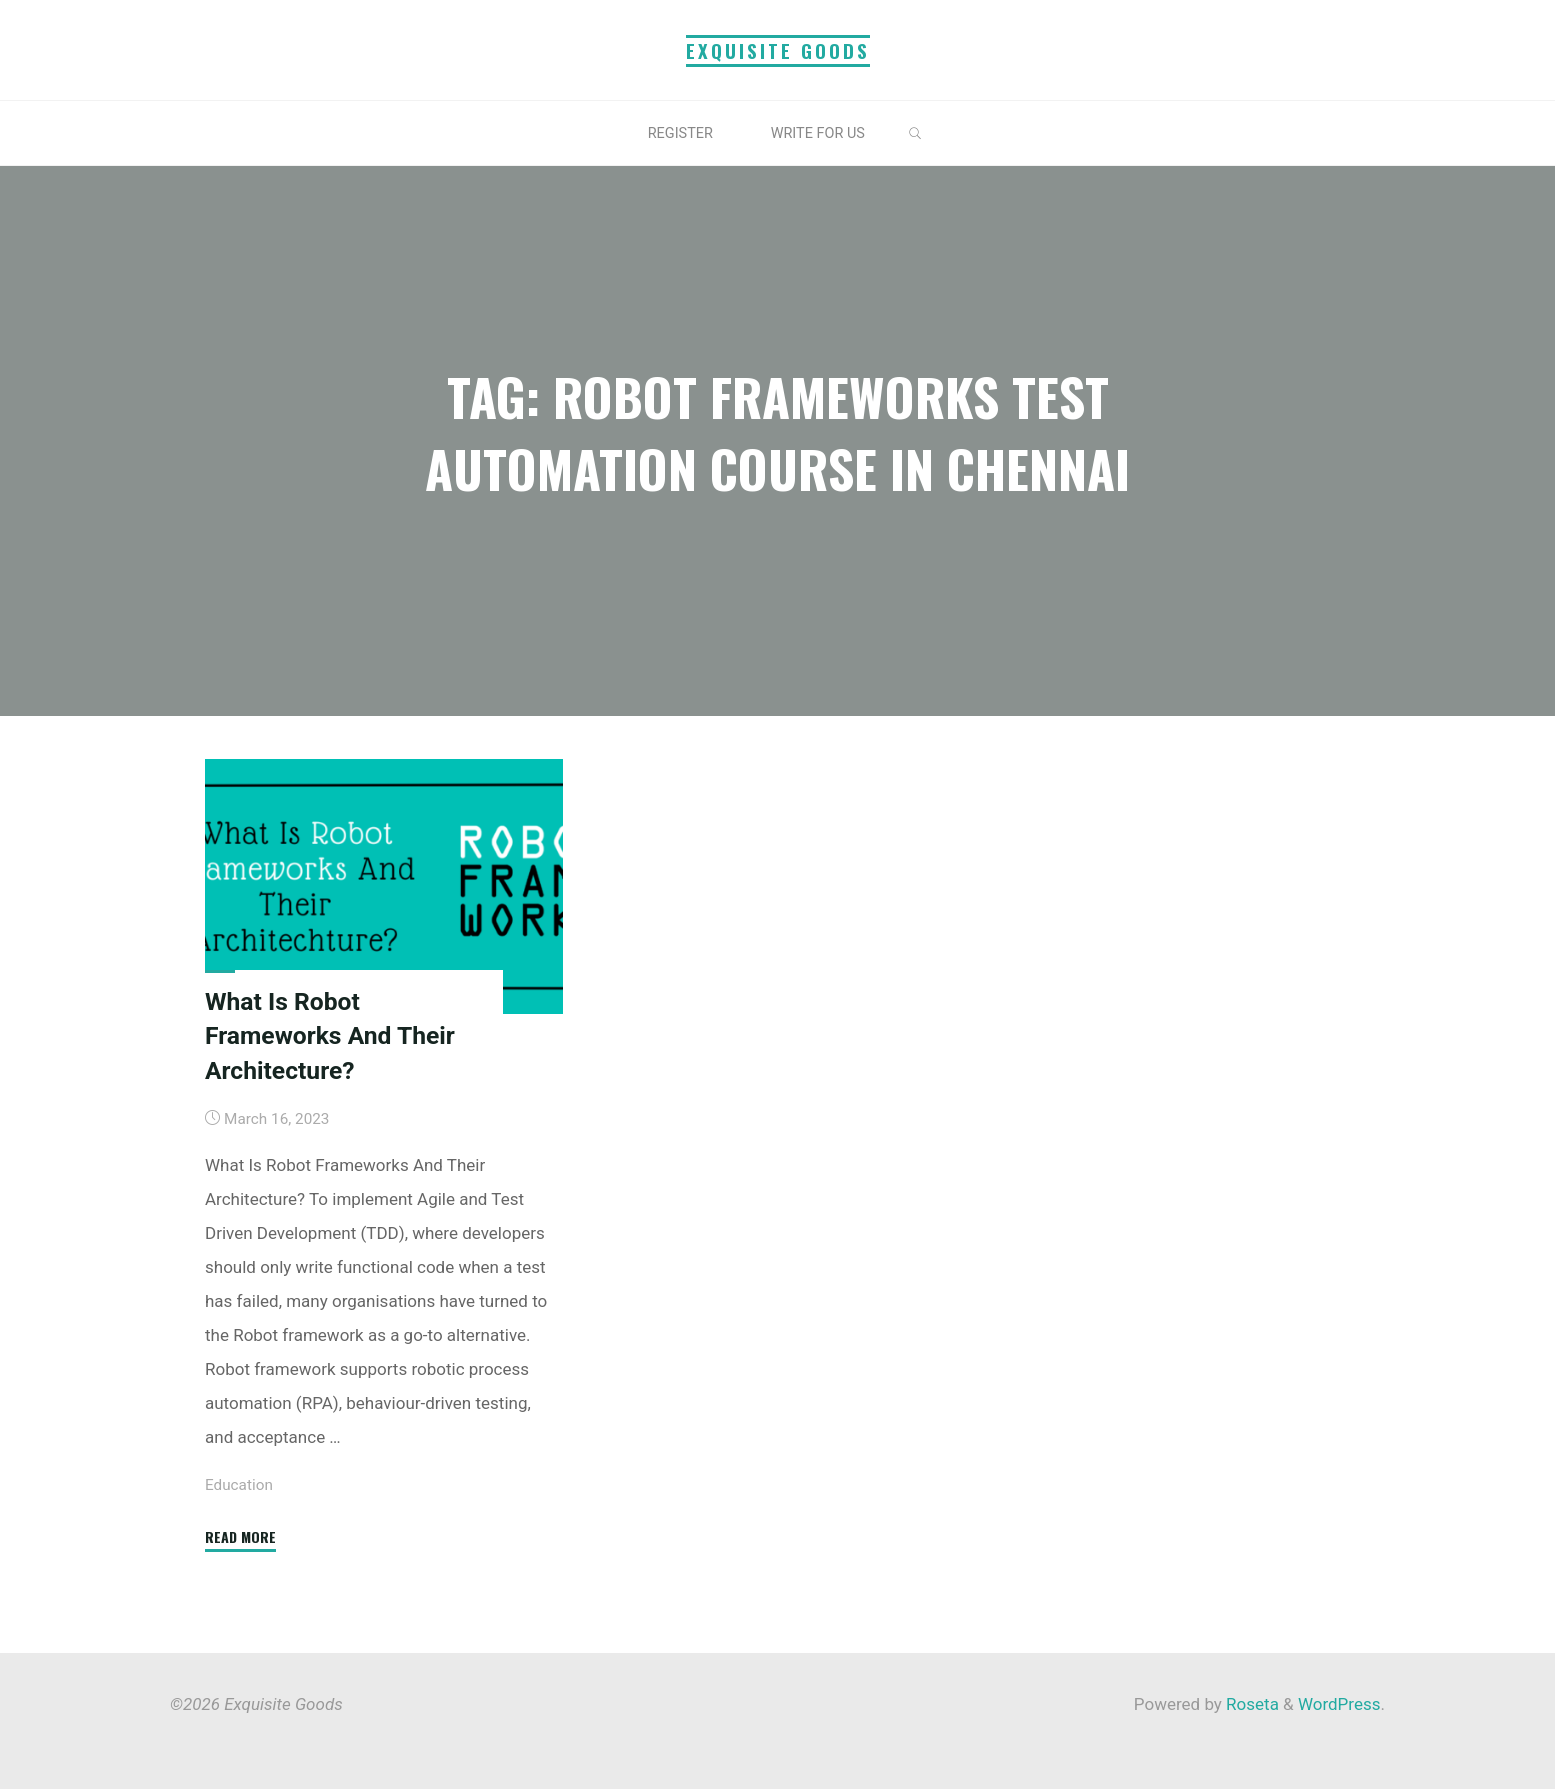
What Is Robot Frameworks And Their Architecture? (330, 1035)
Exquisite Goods (778, 50)
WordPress (1339, 1704)
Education (239, 1484)
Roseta (1250, 1704)
